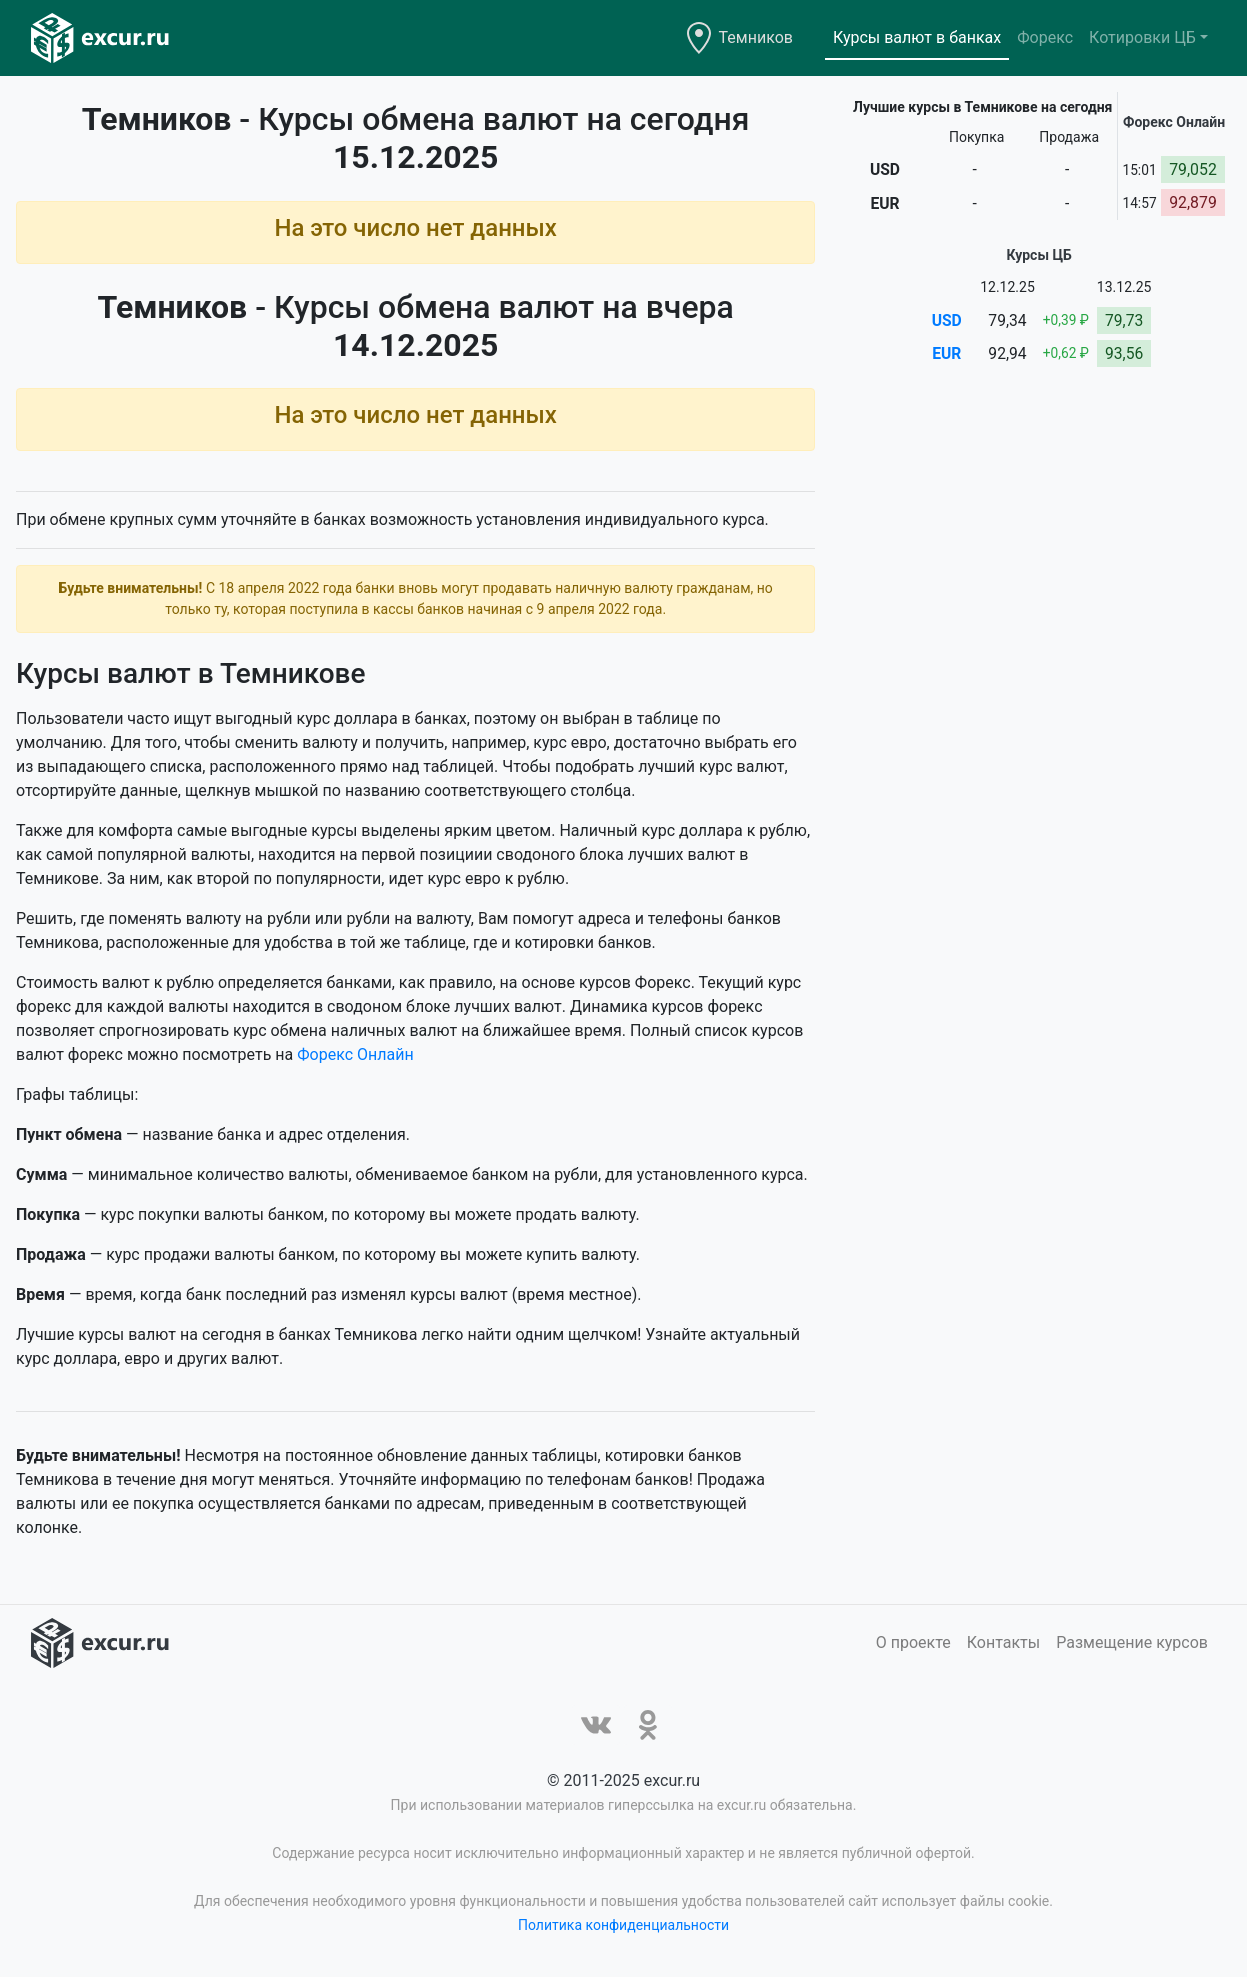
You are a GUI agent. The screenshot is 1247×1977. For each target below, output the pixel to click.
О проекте (913, 1642)
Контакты (1003, 1642)
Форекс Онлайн (355, 1054)
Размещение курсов (1132, 1642)
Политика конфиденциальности (623, 1925)
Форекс (1045, 37)
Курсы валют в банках (917, 37)
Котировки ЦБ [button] (1142, 37)
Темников (756, 37)
